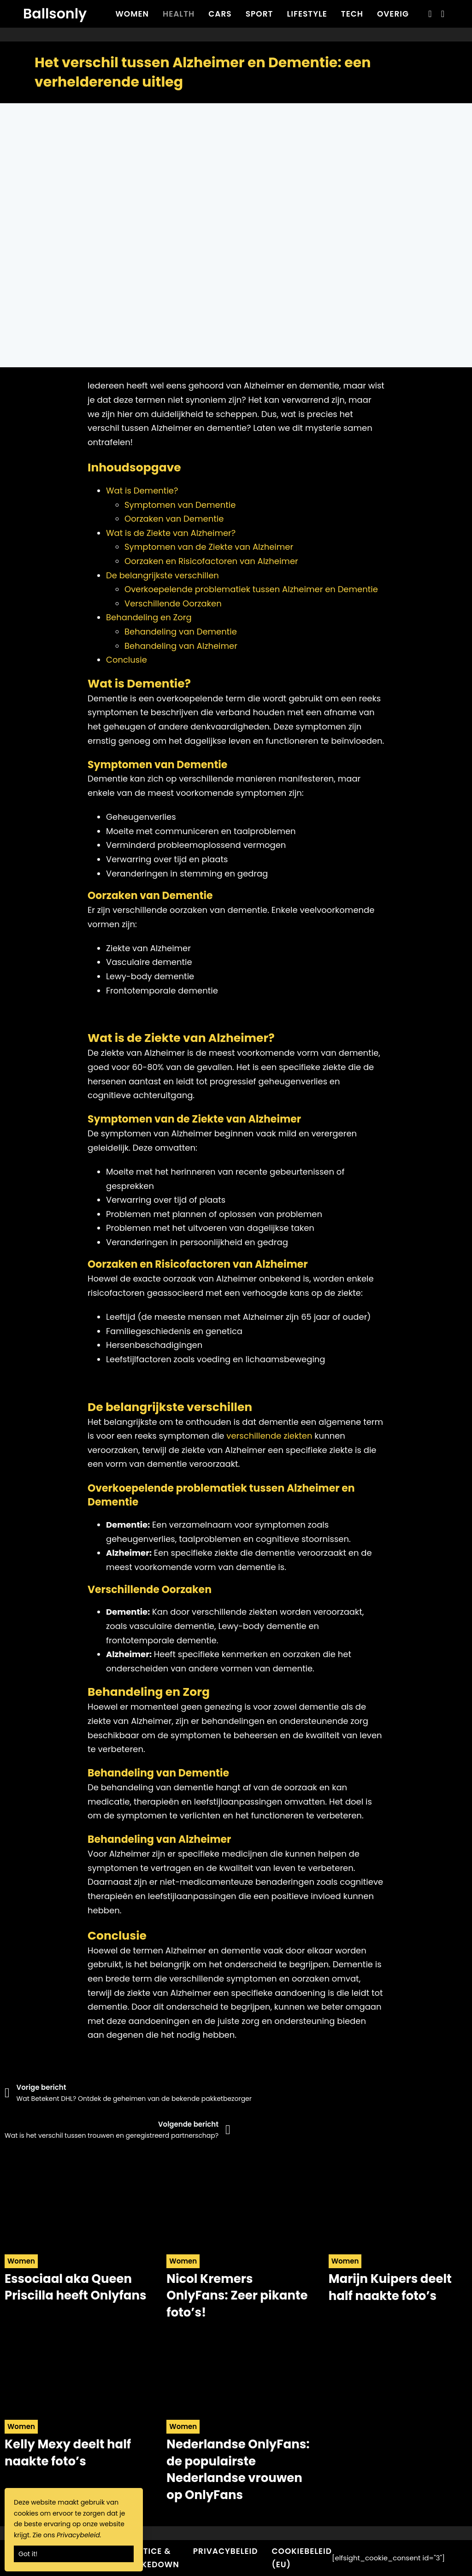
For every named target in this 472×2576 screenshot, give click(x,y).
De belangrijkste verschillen (162, 575)
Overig (393, 13)
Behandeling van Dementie (180, 631)
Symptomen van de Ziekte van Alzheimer (208, 547)
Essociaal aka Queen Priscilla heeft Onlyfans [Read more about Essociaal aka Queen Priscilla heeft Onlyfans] (76, 2287)
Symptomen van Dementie (180, 505)
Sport (259, 13)
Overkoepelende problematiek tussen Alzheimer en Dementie (251, 589)
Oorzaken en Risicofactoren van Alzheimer (211, 561)
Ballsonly (55, 14)
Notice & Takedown (154, 2558)
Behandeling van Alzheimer (180, 646)
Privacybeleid (225, 2551)
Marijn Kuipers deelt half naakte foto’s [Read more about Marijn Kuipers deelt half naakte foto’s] (390, 2287)
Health (179, 13)
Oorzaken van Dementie (174, 518)
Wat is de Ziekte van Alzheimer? (171, 533)
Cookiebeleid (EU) (302, 2558)
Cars (219, 13)
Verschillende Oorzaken (173, 603)
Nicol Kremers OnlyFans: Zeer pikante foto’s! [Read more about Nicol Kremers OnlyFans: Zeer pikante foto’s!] (236, 2295)
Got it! (27, 2553)
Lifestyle (307, 13)
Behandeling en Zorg (149, 617)
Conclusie (126, 659)
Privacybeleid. (79, 2535)
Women (132, 13)
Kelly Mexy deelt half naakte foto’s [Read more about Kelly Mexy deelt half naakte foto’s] (68, 2452)
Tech (352, 13)
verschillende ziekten (269, 1435)
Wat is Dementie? (142, 490)
